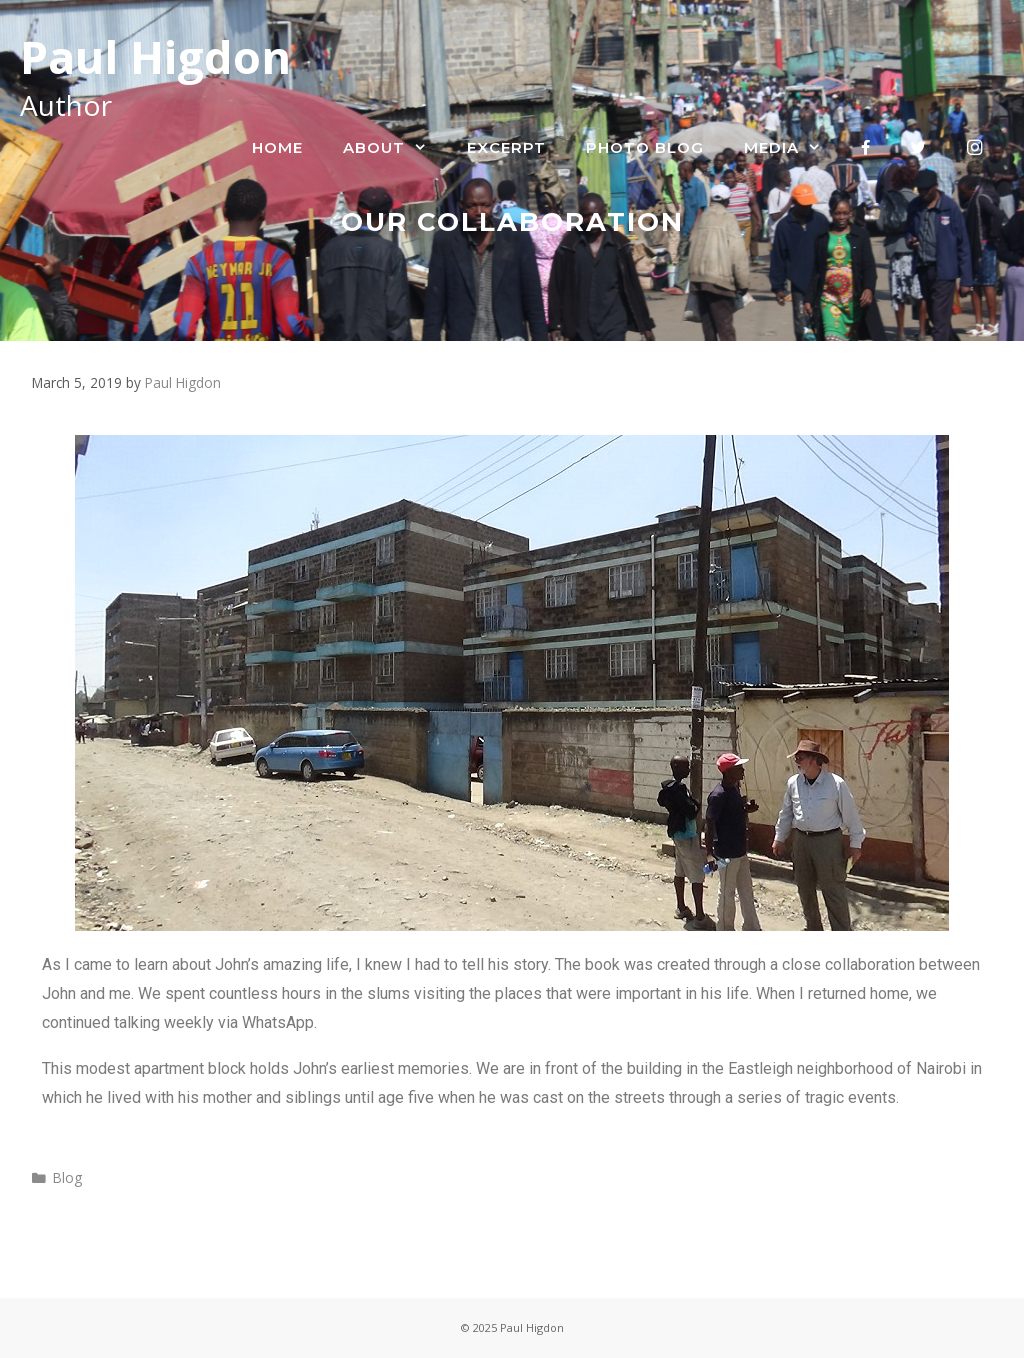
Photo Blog (645, 147)
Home (277, 147)
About (395, 148)
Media (792, 148)
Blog (67, 1177)
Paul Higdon (155, 56)
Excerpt (506, 147)
